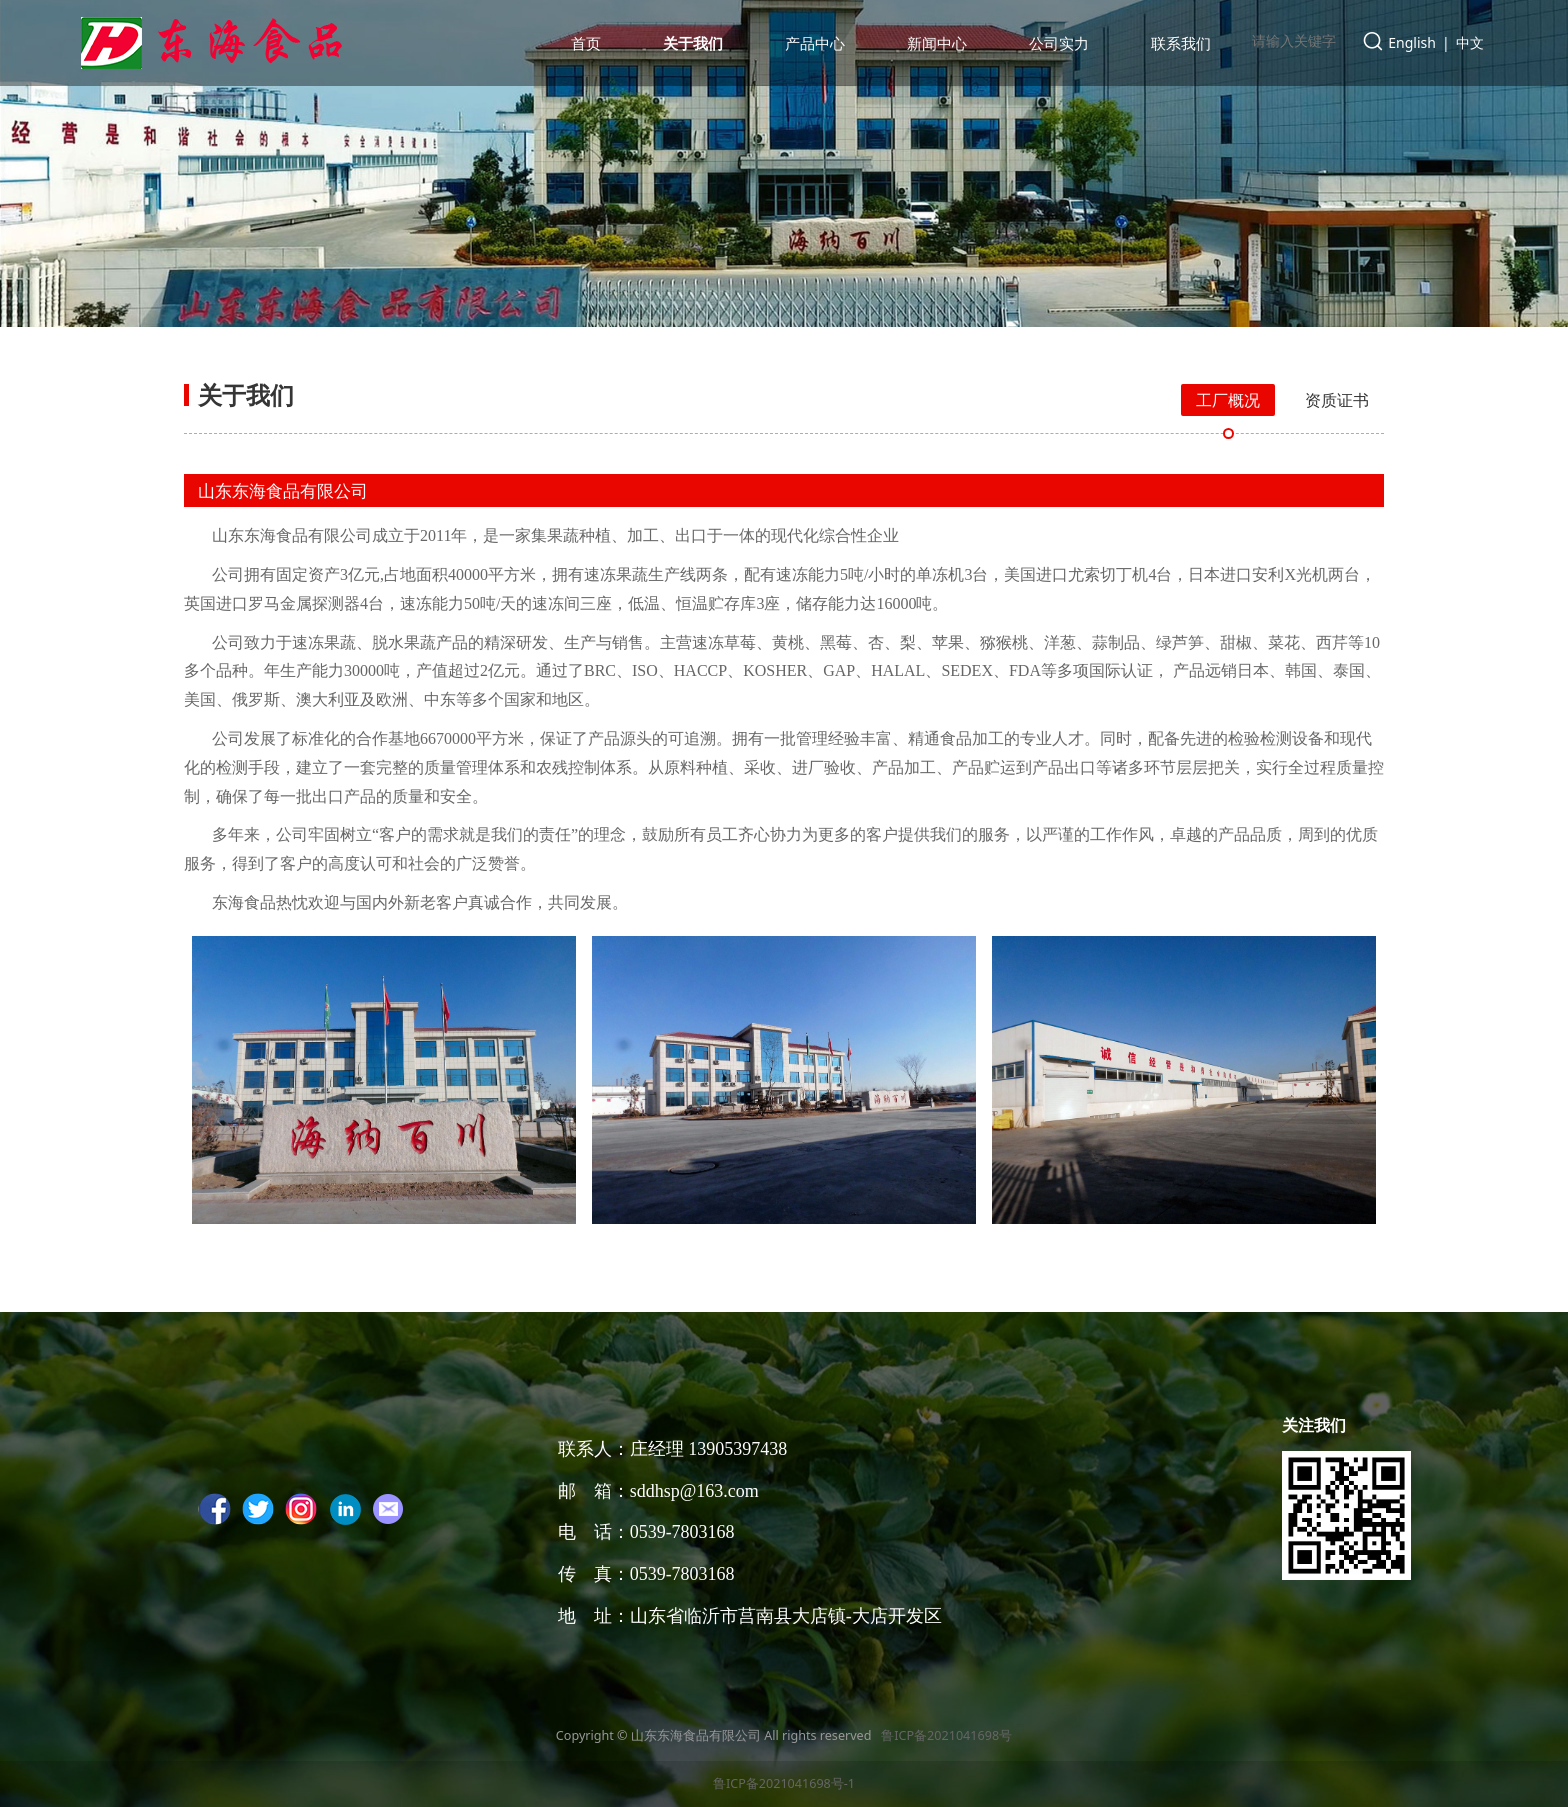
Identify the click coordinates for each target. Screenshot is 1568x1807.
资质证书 (1337, 400)
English (1412, 42)
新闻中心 (937, 43)
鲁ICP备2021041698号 (945, 1735)
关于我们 (693, 43)
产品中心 (815, 43)
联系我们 (1181, 43)
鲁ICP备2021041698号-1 (784, 1783)
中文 (1470, 42)
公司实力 (1059, 43)
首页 (586, 43)
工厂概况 (1228, 400)
